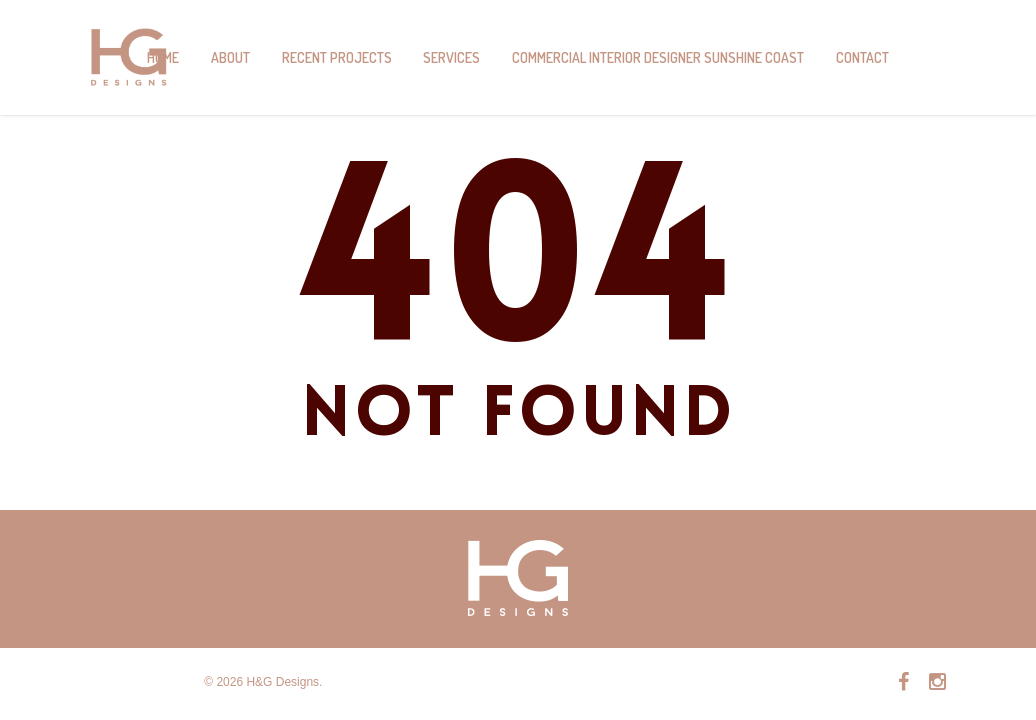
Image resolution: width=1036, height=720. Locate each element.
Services (451, 57)
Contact (862, 57)
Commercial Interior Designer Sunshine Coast (658, 57)
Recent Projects (337, 57)
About (230, 57)
